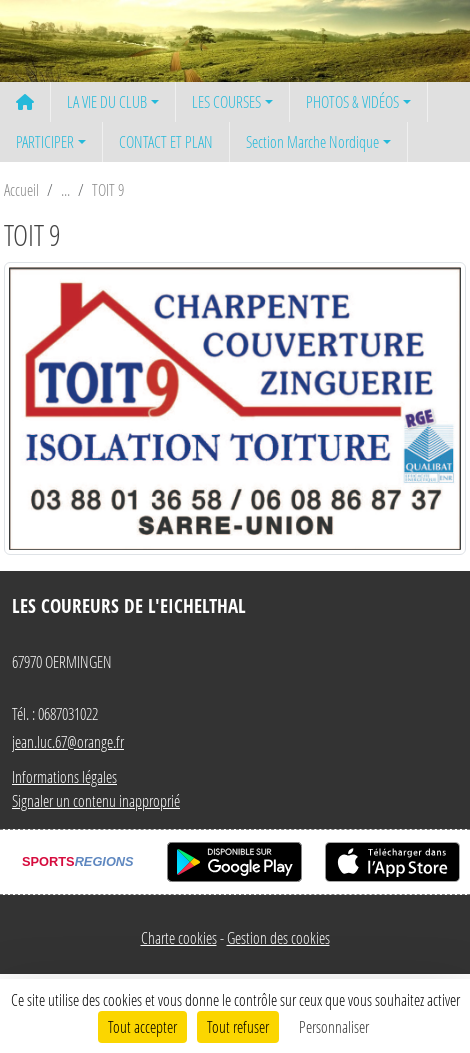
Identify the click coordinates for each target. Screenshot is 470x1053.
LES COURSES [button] (226, 101)
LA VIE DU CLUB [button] (107, 101)
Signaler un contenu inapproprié (96, 800)
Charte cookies (179, 937)
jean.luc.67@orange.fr (68, 741)
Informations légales (64, 776)
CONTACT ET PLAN (166, 141)
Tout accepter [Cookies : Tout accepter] (142, 1026)
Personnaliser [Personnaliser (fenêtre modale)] (334, 1026)
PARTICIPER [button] (45, 141)
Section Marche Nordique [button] (312, 141)
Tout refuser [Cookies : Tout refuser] (238, 1026)
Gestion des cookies (278, 937)
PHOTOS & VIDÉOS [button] (352, 101)
